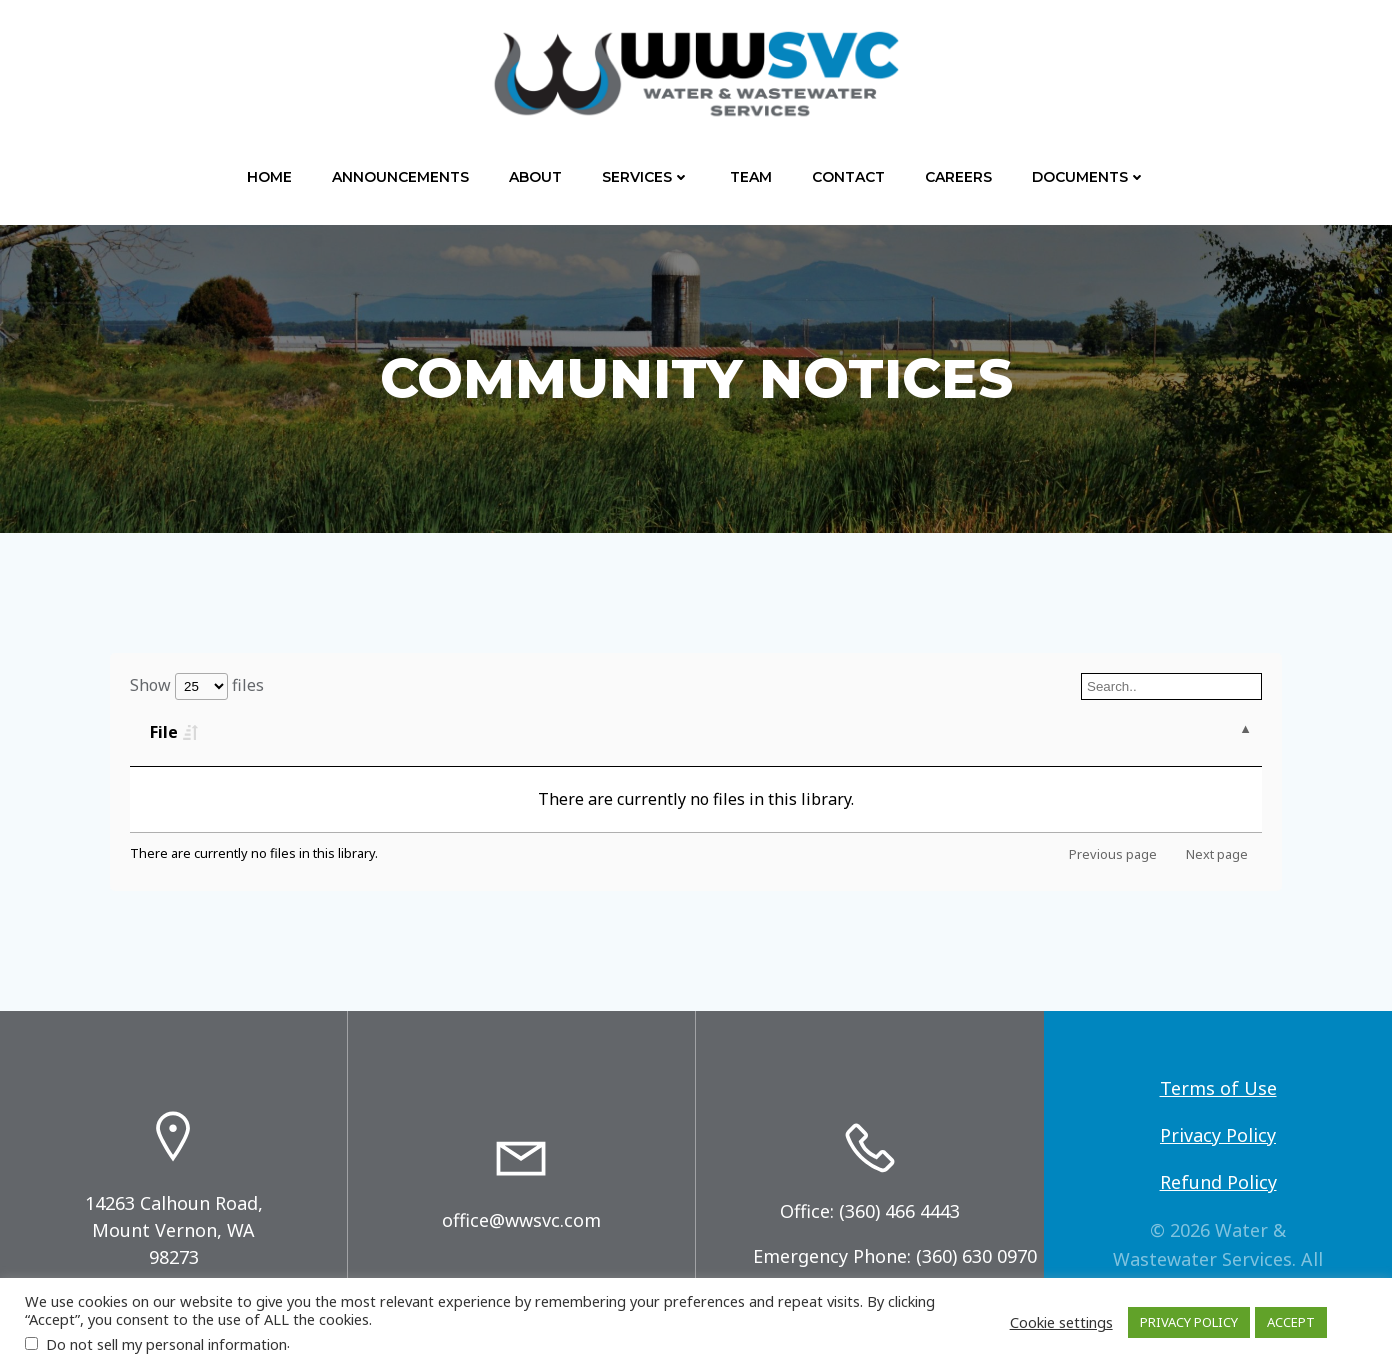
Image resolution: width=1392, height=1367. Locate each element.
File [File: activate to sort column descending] (164, 732)
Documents (1089, 177)
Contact (848, 177)
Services (646, 177)
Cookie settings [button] (1061, 1322)
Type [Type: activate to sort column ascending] (518, 732)
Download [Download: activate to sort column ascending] (1054, 732)
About (535, 177)
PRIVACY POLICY (1189, 1322)
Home (269, 177)
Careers (958, 177)
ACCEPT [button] (1291, 1322)
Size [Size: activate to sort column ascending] (335, 732)
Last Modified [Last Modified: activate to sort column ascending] (744, 732)
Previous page (1113, 854)
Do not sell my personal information (166, 1344)
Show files (197, 685)
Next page (1217, 854)
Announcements (400, 177)
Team (751, 177)
